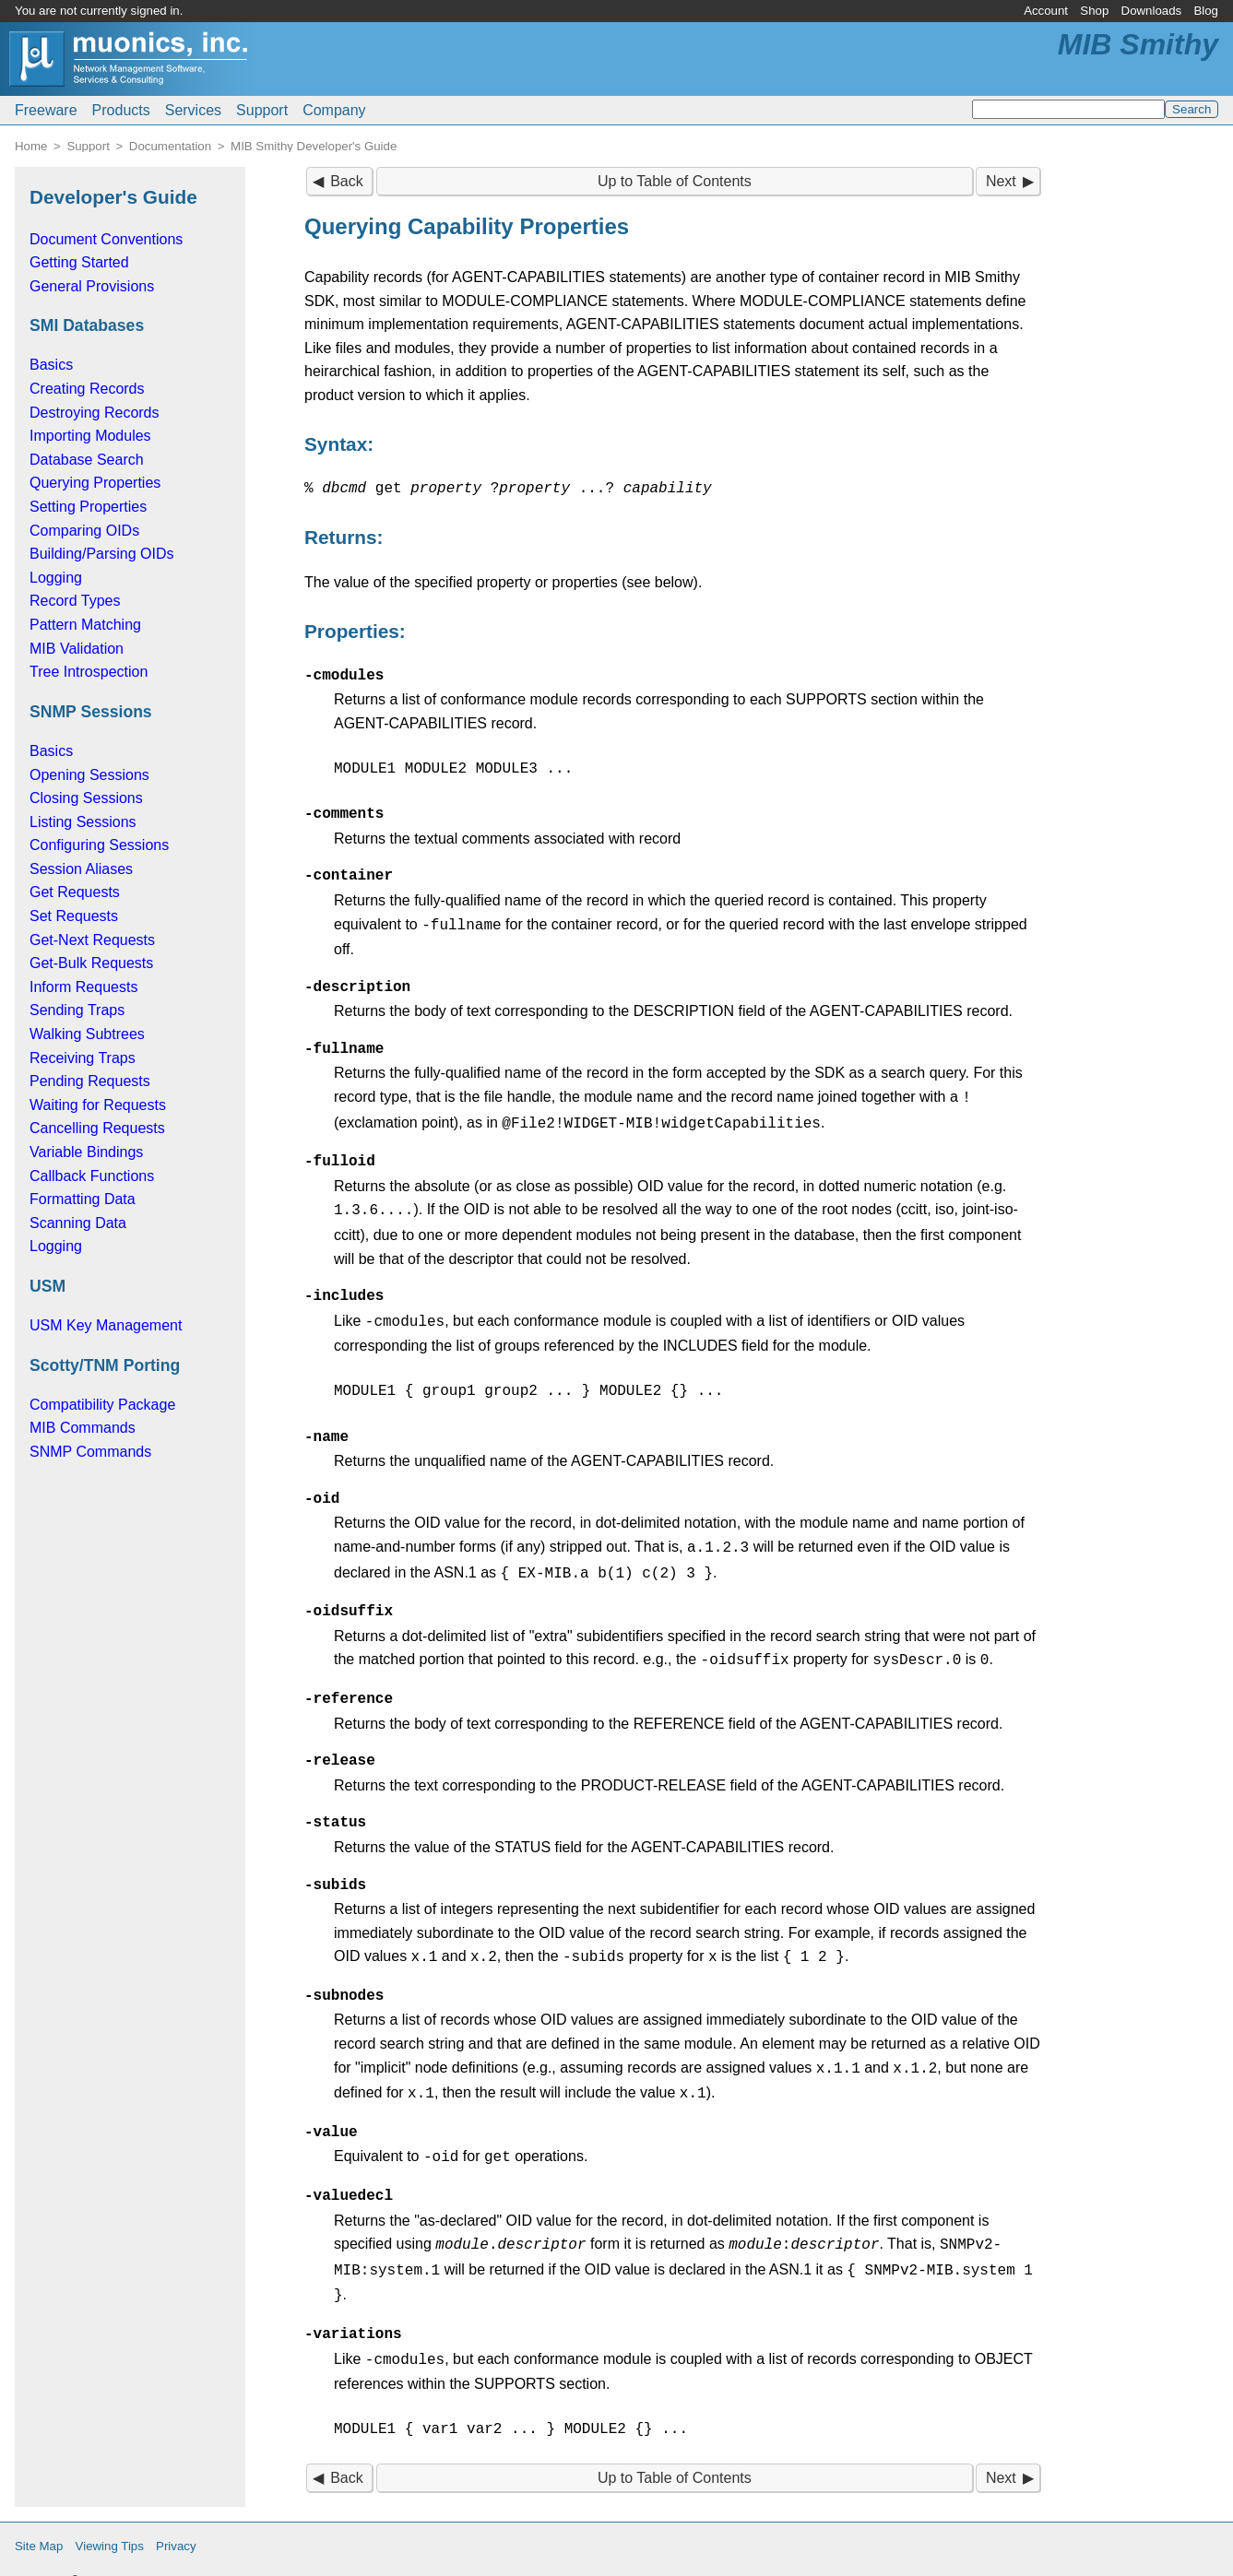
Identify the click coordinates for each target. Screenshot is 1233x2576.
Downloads (1151, 11)
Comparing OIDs (84, 530)
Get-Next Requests (92, 940)
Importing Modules (90, 435)
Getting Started (79, 262)
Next (1001, 181)
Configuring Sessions (99, 845)
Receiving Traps (83, 1058)
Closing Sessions (86, 798)
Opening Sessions (89, 775)
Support (262, 110)
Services (193, 110)
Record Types (75, 601)
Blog (1205, 11)
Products (121, 110)
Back (346, 181)
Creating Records (87, 388)
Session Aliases (81, 869)
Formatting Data (83, 1199)
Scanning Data (78, 1223)
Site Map (39, 2516)
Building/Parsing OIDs (102, 553)
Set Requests (74, 916)
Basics (51, 364)
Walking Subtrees (87, 1034)
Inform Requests (83, 987)
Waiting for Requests (98, 1105)
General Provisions (92, 286)
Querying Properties (95, 482)
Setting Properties (88, 506)
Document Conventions (106, 239)
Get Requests (75, 892)
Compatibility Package (102, 1404)
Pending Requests (90, 1081)
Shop (1094, 11)
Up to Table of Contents (675, 181)
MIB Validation (77, 648)
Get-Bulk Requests (91, 963)
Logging (56, 577)
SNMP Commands (90, 1451)
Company (333, 110)
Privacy (176, 2516)
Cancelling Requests (97, 1128)
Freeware (46, 110)
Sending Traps (77, 1010)
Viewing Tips (110, 2516)
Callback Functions (92, 1176)
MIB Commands (83, 1428)
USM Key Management (106, 1325)
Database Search (87, 459)
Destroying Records (95, 412)
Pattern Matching (85, 624)
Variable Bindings (86, 1152)
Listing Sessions (83, 822)
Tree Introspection (89, 671)
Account (1046, 11)
